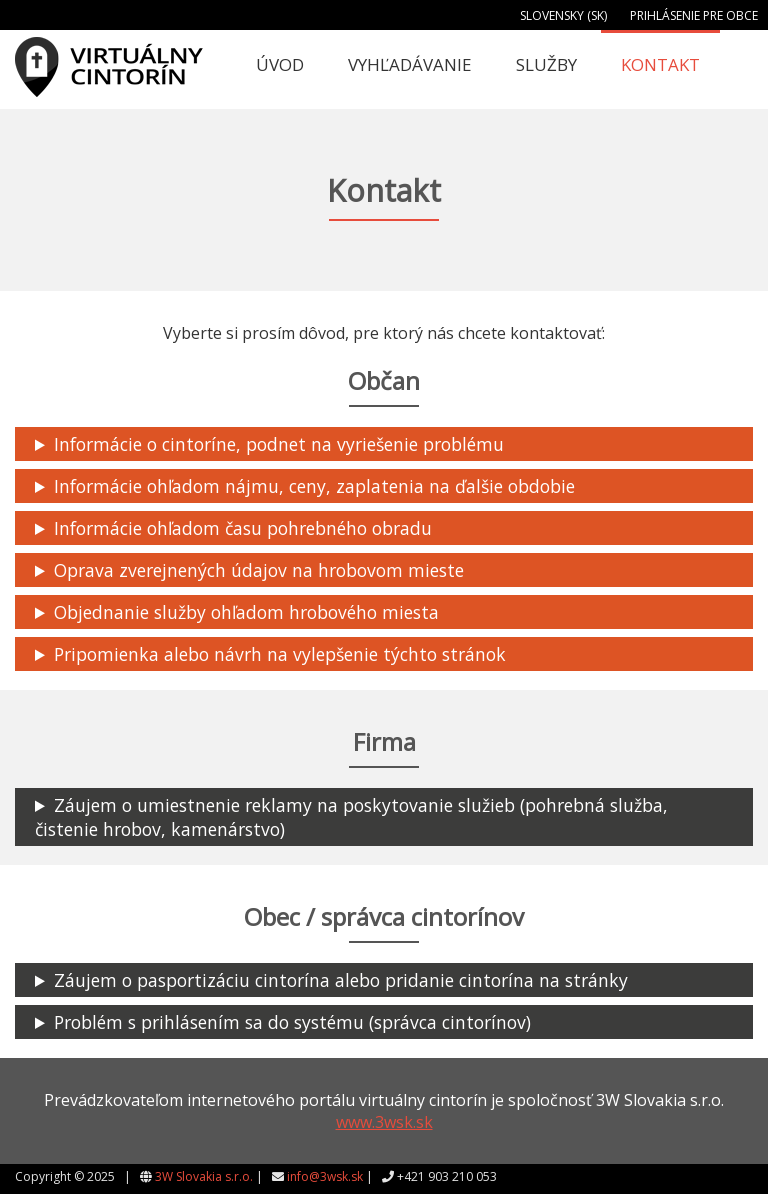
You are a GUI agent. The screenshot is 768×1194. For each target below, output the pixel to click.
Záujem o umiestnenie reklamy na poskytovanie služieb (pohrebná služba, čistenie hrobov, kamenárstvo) (351, 817)
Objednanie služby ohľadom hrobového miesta (246, 612)
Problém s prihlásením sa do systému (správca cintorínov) (292, 1022)
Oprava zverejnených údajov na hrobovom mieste (259, 570)
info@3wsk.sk (325, 1176)
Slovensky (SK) (563, 15)
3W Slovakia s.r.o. (204, 1176)
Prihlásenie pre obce (694, 15)
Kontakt (660, 64)
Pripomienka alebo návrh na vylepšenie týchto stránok (280, 654)
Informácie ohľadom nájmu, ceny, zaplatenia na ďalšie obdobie (314, 486)
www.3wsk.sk (384, 1122)
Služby (546, 64)
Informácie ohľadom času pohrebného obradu (243, 528)
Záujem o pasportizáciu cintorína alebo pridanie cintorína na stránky (341, 980)
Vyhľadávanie (410, 64)
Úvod (280, 64)
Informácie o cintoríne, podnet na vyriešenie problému (279, 444)
